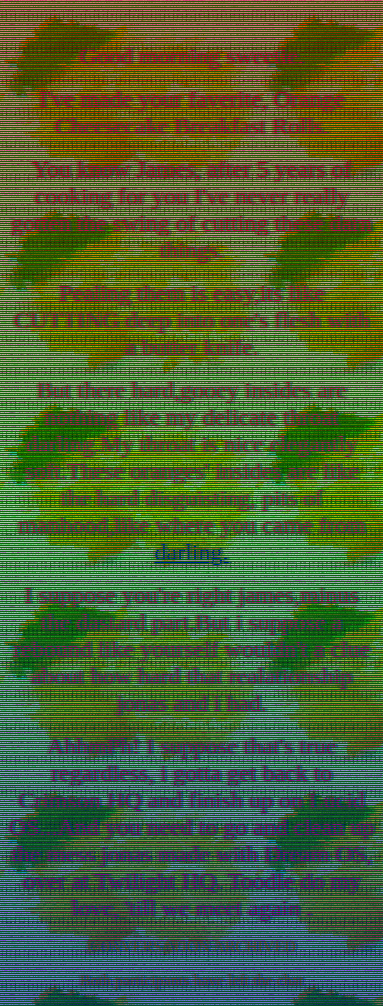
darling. (192, 552)
